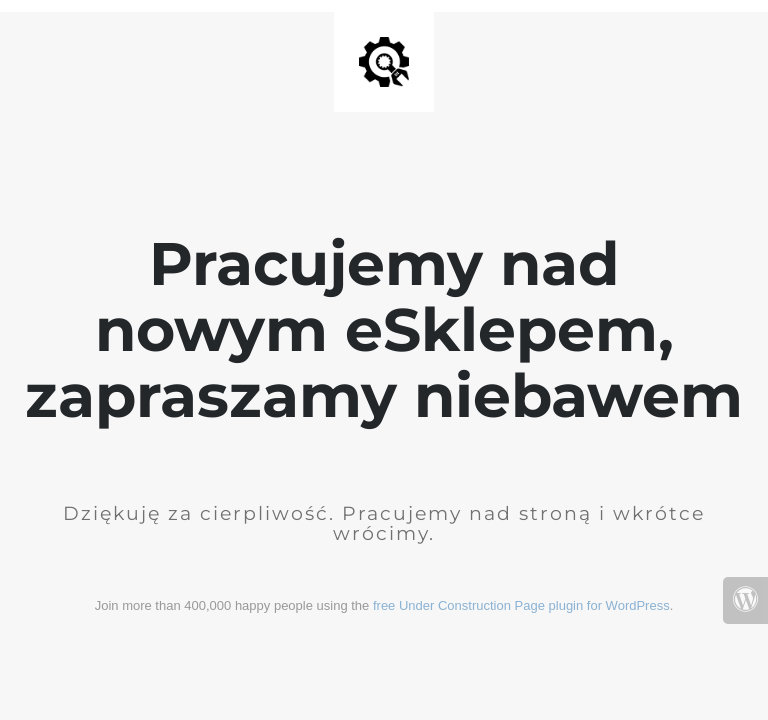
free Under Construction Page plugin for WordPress (521, 605)
